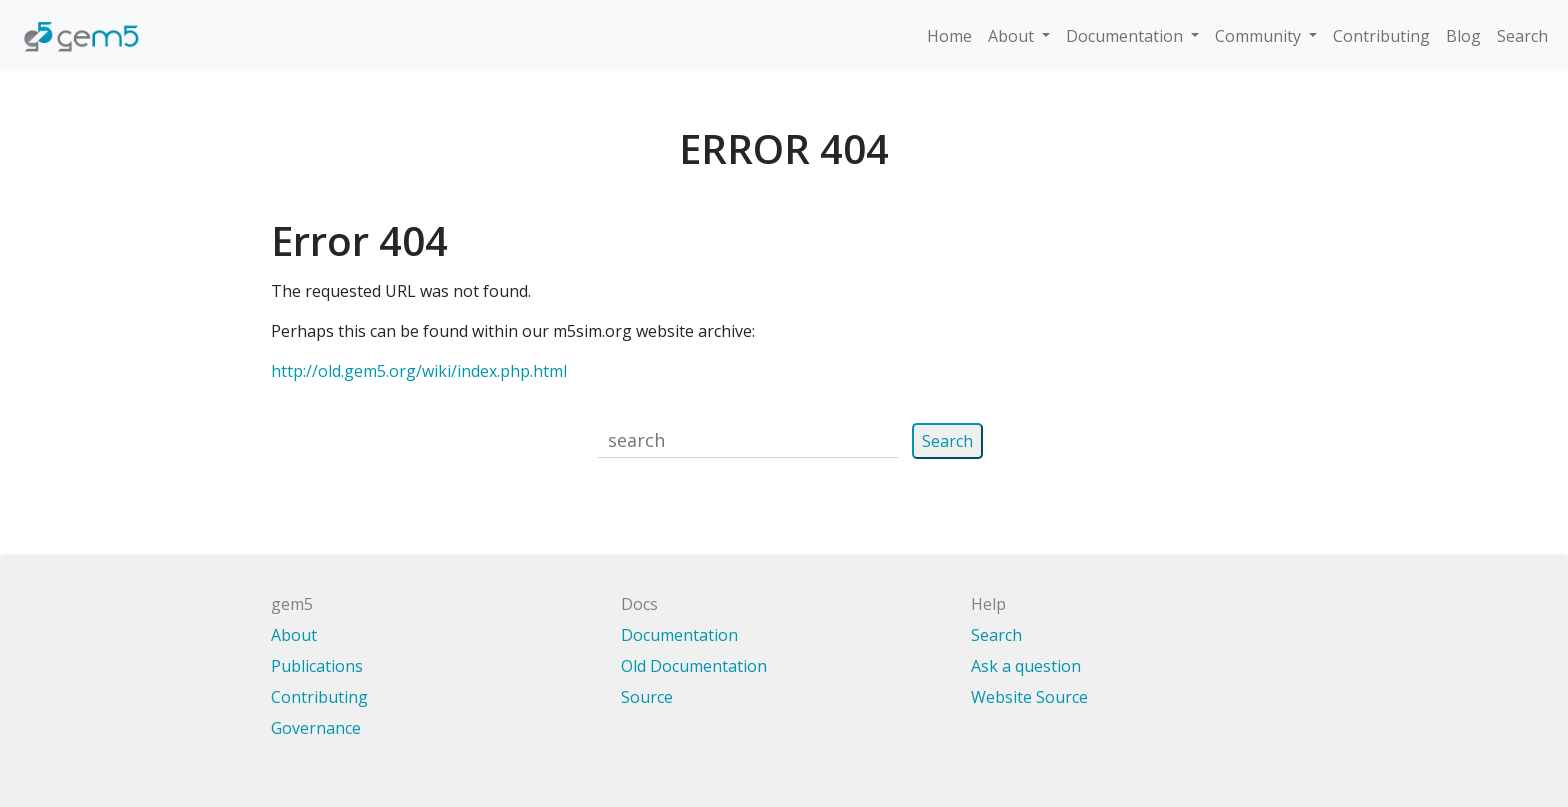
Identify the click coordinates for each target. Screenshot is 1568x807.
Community (1260, 36)
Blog (1463, 36)
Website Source (1029, 697)
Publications (317, 666)
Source (647, 697)
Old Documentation (694, 666)
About (1013, 36)
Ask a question (1026, 666)
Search (1522, 36)
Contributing (1381, 36)
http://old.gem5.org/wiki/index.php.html (419, 371)
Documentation (1126, 36)
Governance (316, 728)
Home (949, 36)
